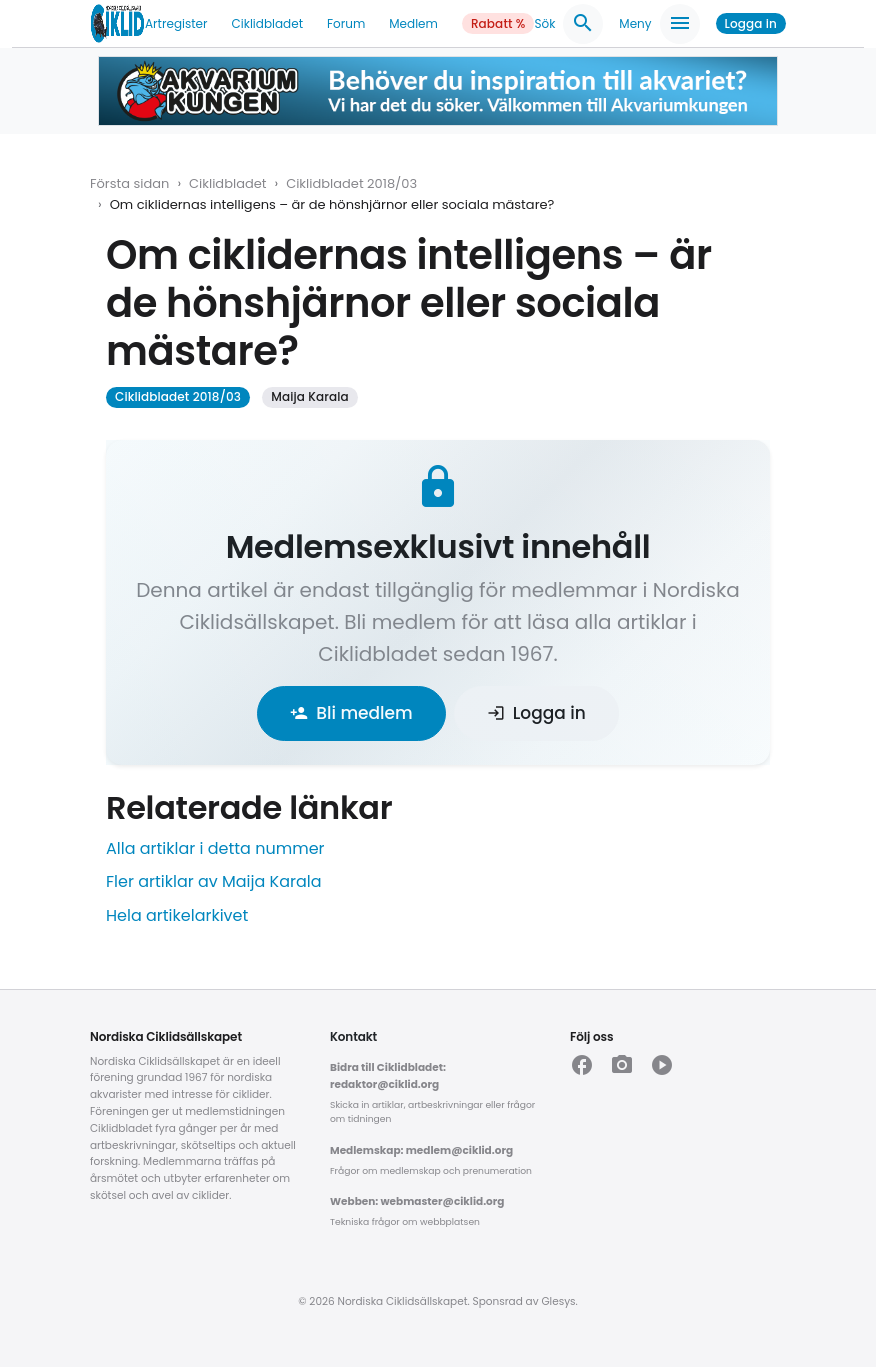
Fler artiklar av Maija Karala (214, 881)
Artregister (176, 23)
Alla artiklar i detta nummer (215, 848)
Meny (659, 24)
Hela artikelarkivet (177, 915)
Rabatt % (498, 23)
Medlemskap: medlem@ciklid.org (421, 1150)
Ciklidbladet (268, 23)
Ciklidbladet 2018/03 (351, 183)
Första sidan (129, 183)
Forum (346, 23)
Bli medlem (351, 713)
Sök (568, 24)
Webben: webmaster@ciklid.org (417, 1201)
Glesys (558, 1301)
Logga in (751, 23)
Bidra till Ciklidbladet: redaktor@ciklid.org (388, 1076)
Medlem (413, 23)
